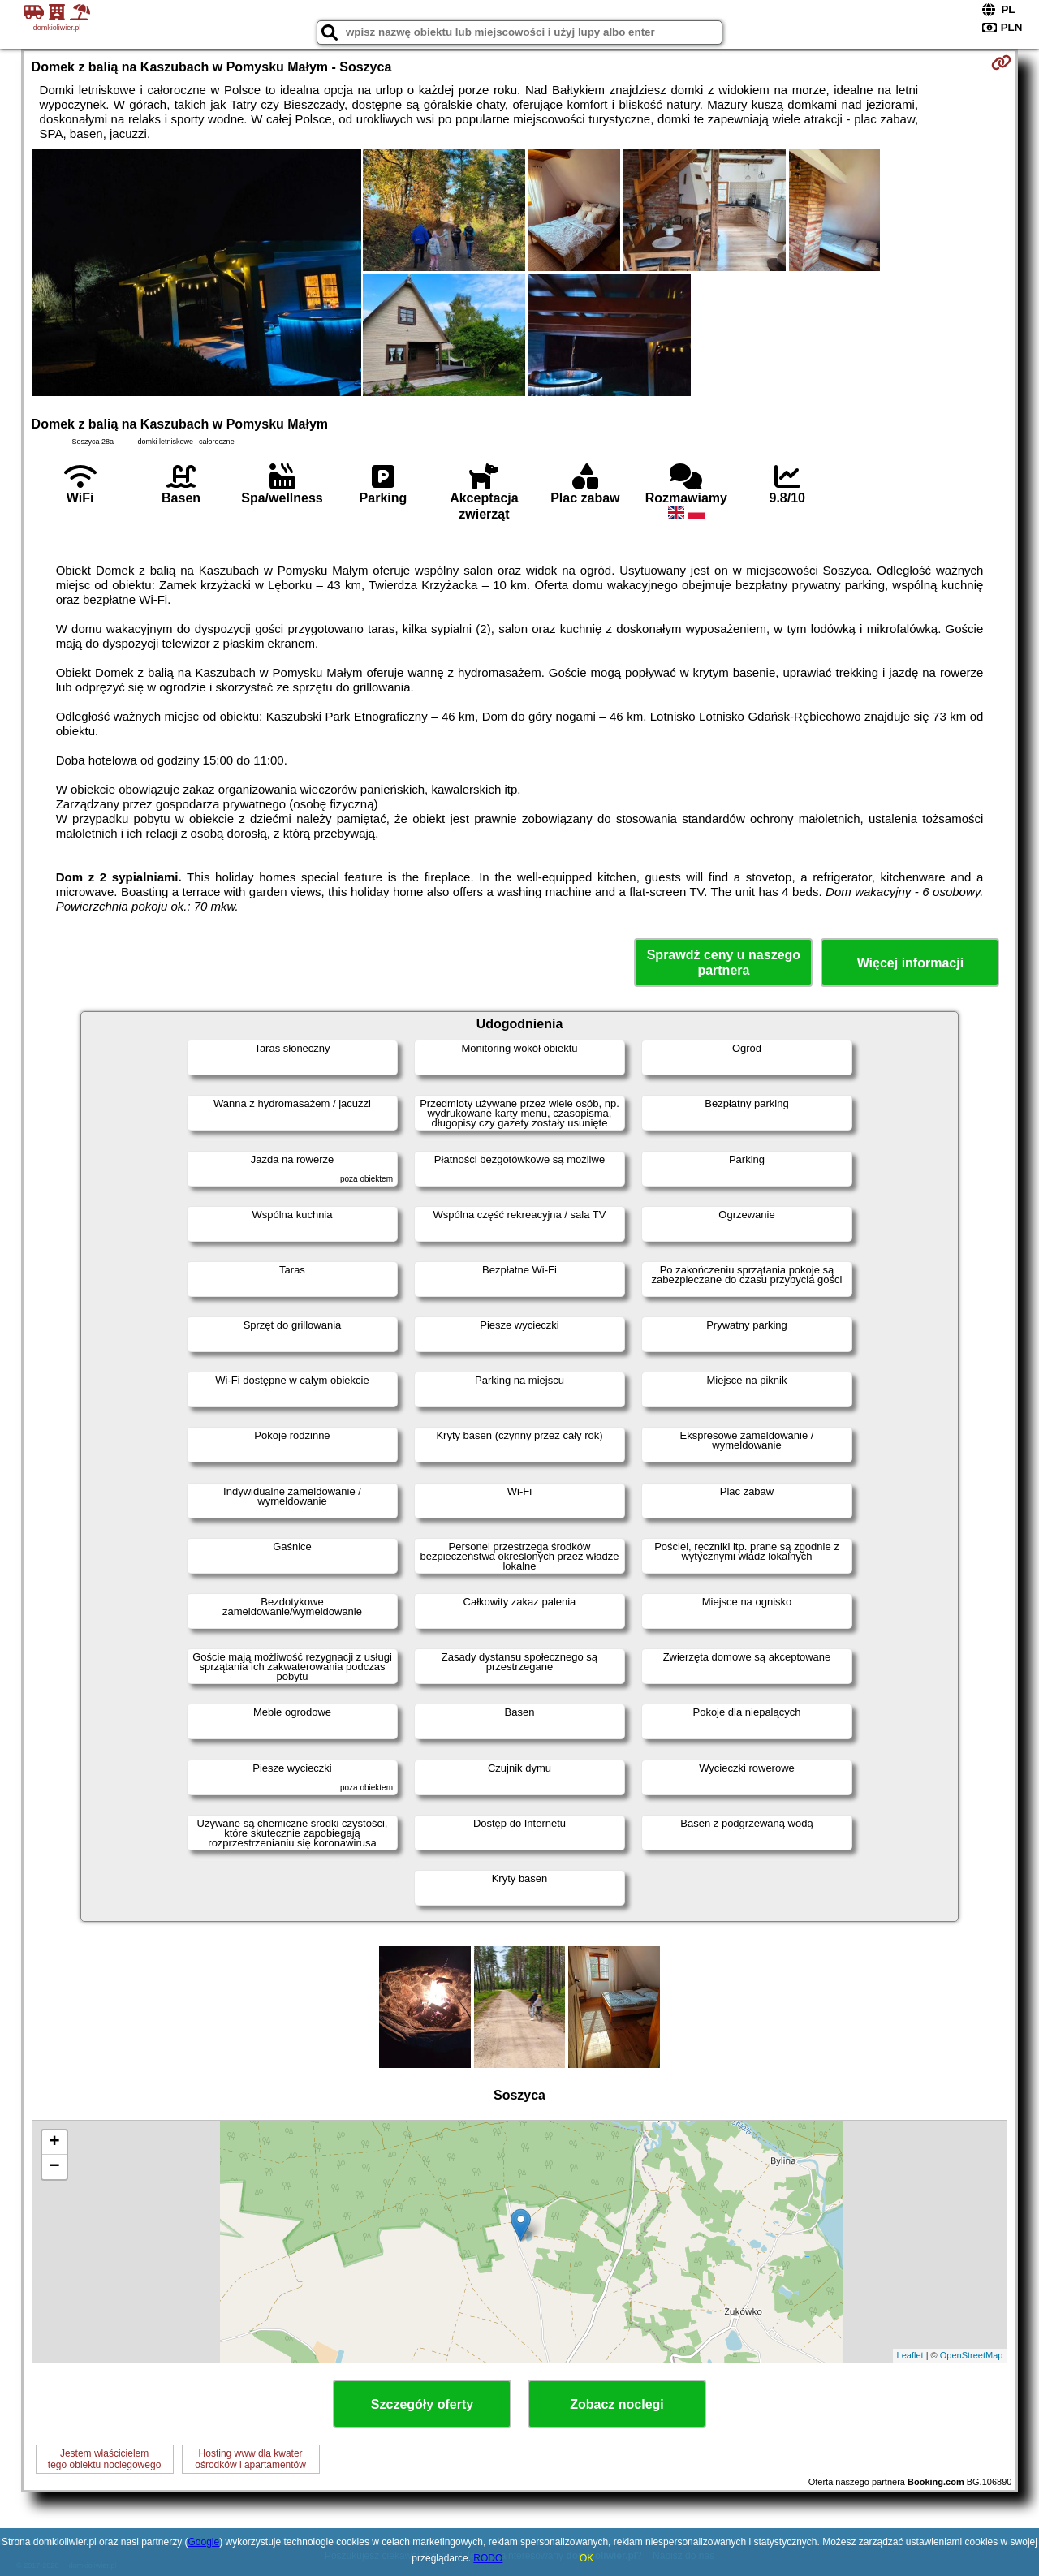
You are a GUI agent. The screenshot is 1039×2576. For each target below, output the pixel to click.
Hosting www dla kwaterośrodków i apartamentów (250, 2459)
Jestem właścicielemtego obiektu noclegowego (104, 2459)
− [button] (54, 2167)
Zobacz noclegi (617, 2404)
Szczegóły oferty (422, 2404)
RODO (487, 2558)
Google (203, 2542)
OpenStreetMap (971, 2355)
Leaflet (910, 2355)
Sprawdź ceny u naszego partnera (723, 962)
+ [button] (54, 2142)
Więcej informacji (910, 963)
